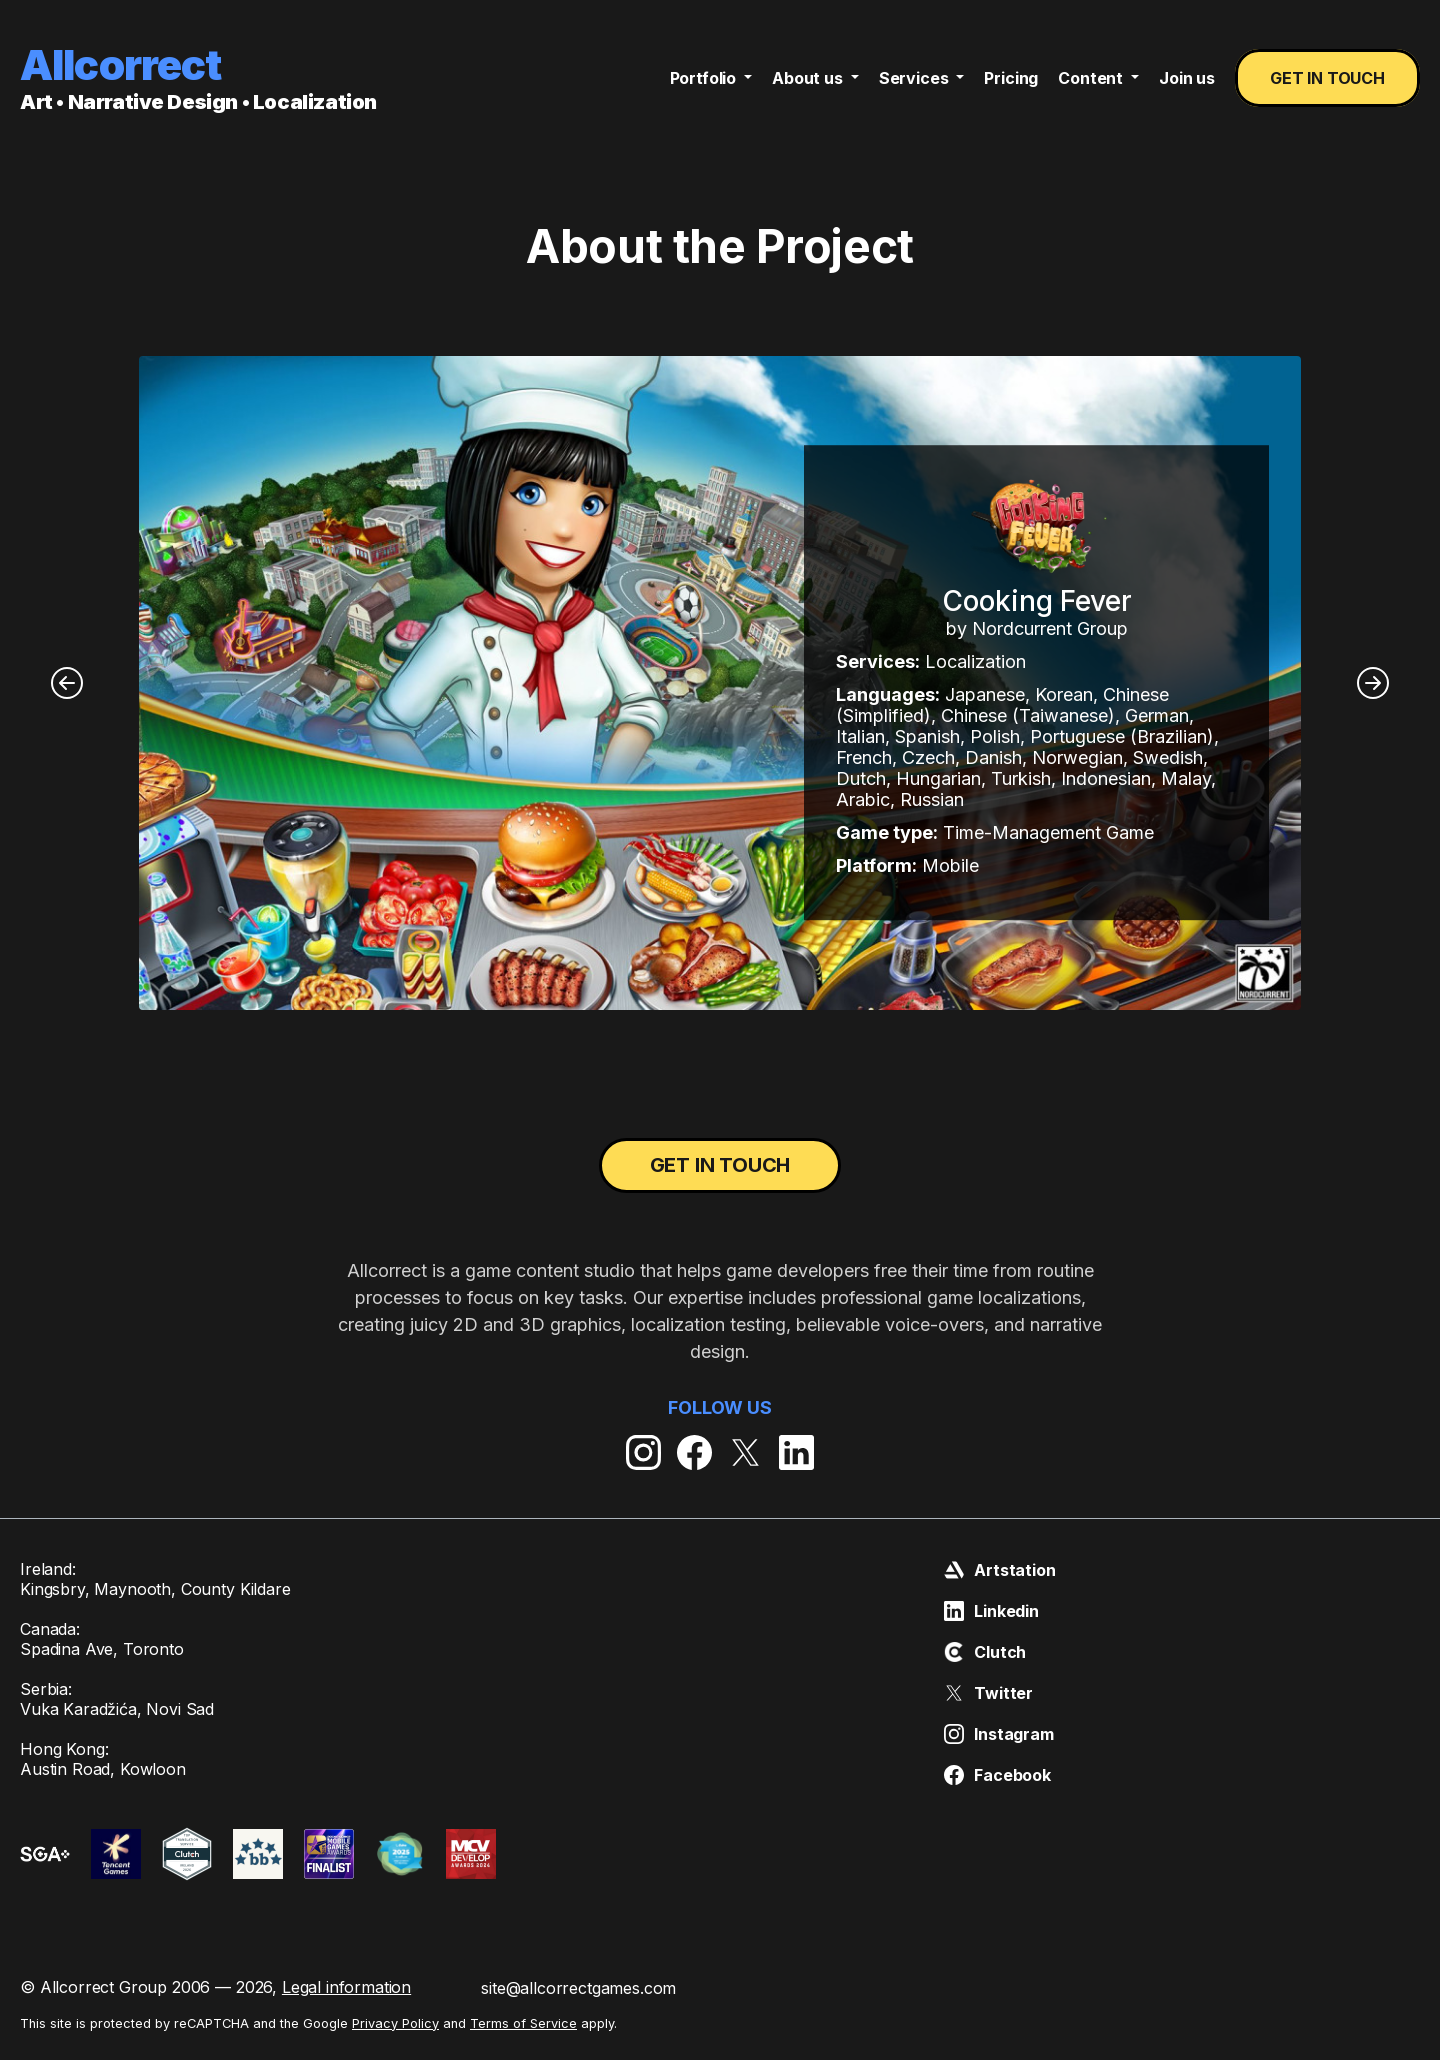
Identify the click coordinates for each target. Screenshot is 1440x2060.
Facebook (997, 1776)
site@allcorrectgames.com (578, 1989)
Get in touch (1327, 78)
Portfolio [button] (705, 78)
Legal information (346, 1988)
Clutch (985, 1653)
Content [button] (1092, 78)
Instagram (999, 1735)
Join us (1187, 78)
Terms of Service (523, 2023)
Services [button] (916, 78)
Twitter (988, 1694)
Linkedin (991, 1612)
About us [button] (809, 78)
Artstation (999, 1571)
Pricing (1011, 78)
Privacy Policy (395, 2023)
